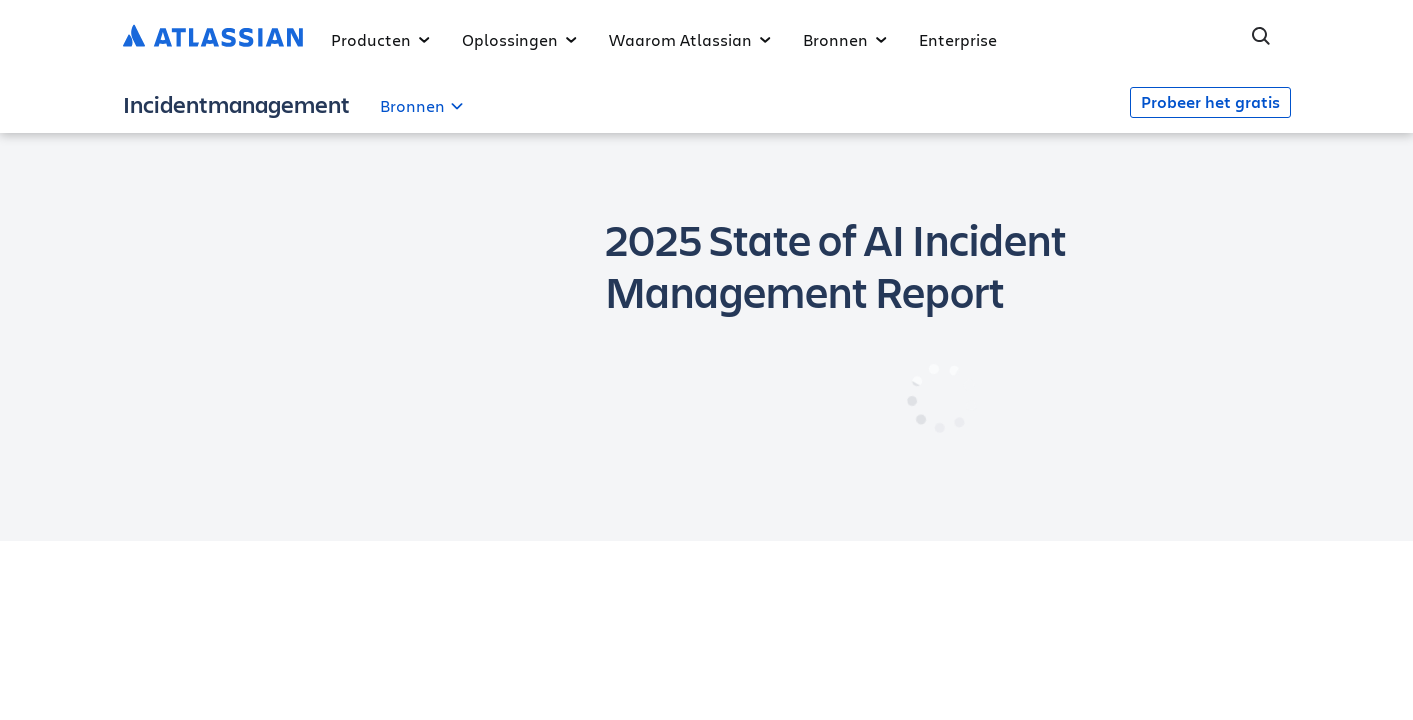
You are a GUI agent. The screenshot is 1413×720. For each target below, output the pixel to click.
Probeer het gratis (1210, 102)
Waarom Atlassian (690, 39)
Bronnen (845, 39)
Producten (380, 39)
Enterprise (958, 39)
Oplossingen (519, 39)
